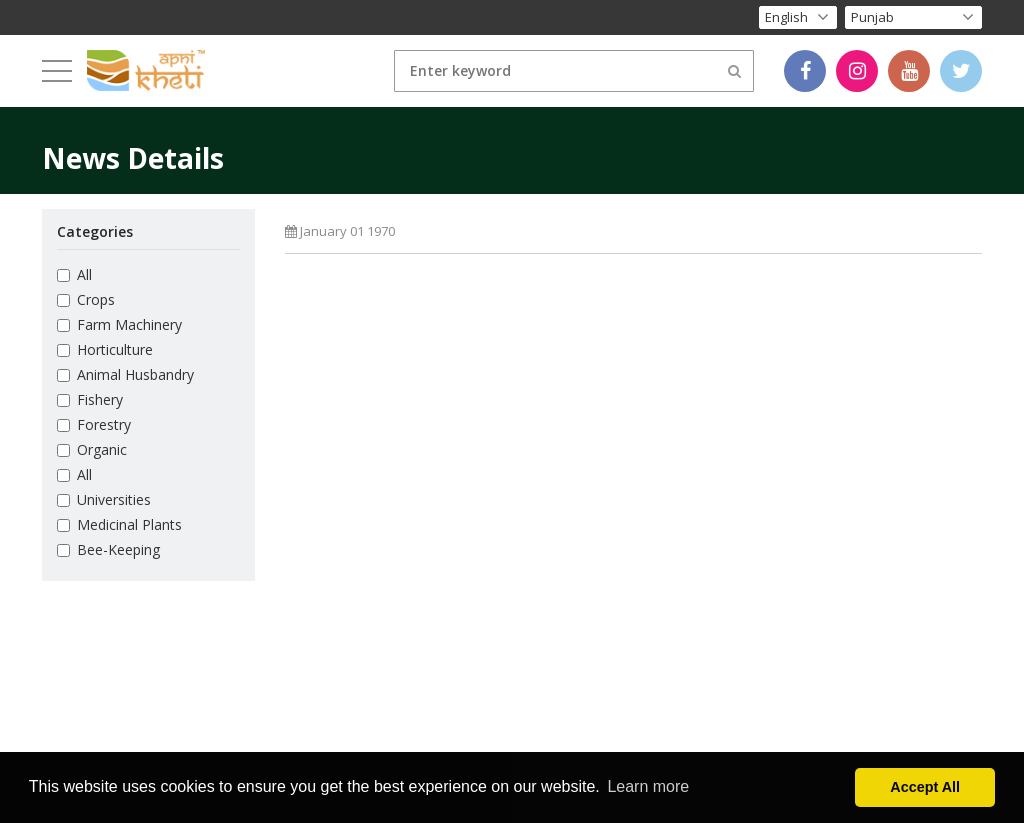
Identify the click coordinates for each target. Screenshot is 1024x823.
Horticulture (105, 349)
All (74, 274)
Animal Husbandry (125, 374)
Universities (104, 499)
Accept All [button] (925, 787)
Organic (92, 449)
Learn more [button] (648, 786)
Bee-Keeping (108, 549)
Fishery (90, 399)
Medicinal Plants (119, 524)
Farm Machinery (119, 324)
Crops (86, 299)
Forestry (94, 424)
